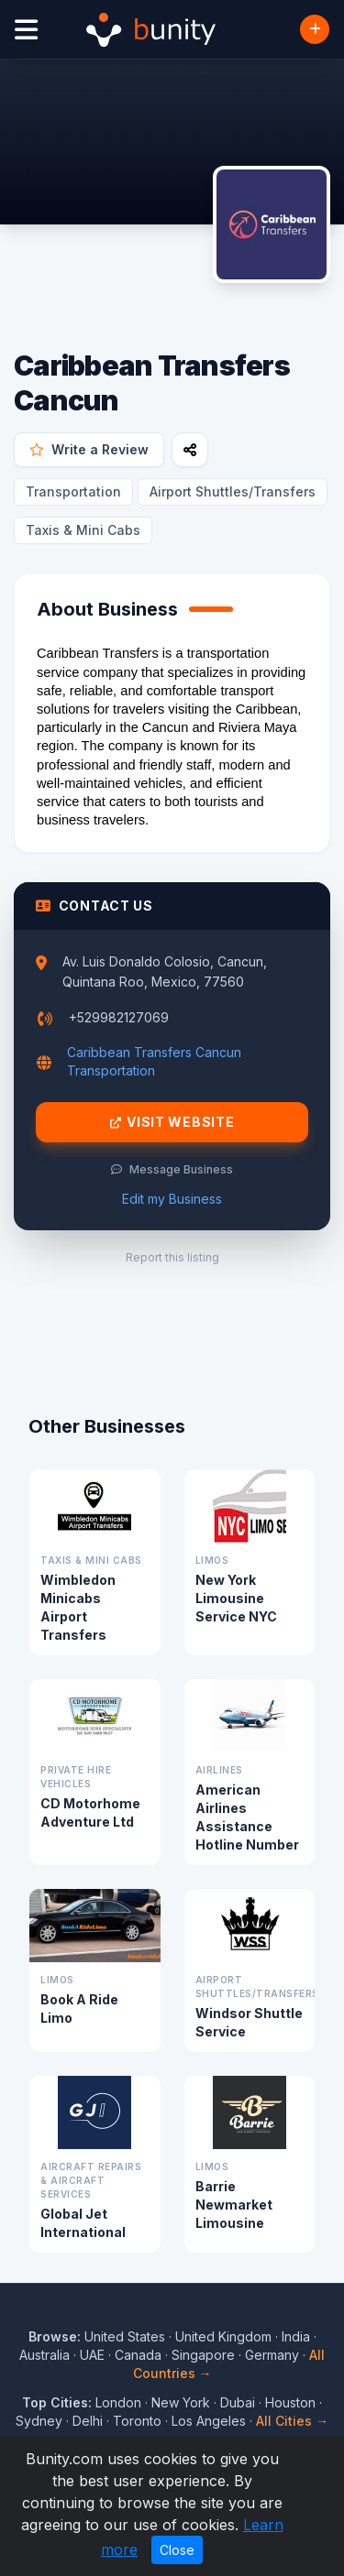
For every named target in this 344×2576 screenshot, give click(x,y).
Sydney (39, 2421)
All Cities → (292, 2421)
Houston (290, 2402)
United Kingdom (223, 2336)
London (118, 2402)
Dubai (237, 2402)
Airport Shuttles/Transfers (233, 491)
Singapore (203, 2355)
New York (180, 2402)
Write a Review (89, 449)
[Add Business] (314, 29)
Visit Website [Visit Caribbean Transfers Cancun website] (172, 1122)
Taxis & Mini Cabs (83, 530)
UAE (92, 2355)
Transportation (73, 491)
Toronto (137, 2421)
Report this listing (172, 1257)
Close (177, 2550)
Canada (138, 2355)
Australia (44, 2355)
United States (124, 2336)
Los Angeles (209, 2421)
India (296, 2336)
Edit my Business (172, 1198)
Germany (272, 2355)
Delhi (87, 2421)
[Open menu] (26, 29)
